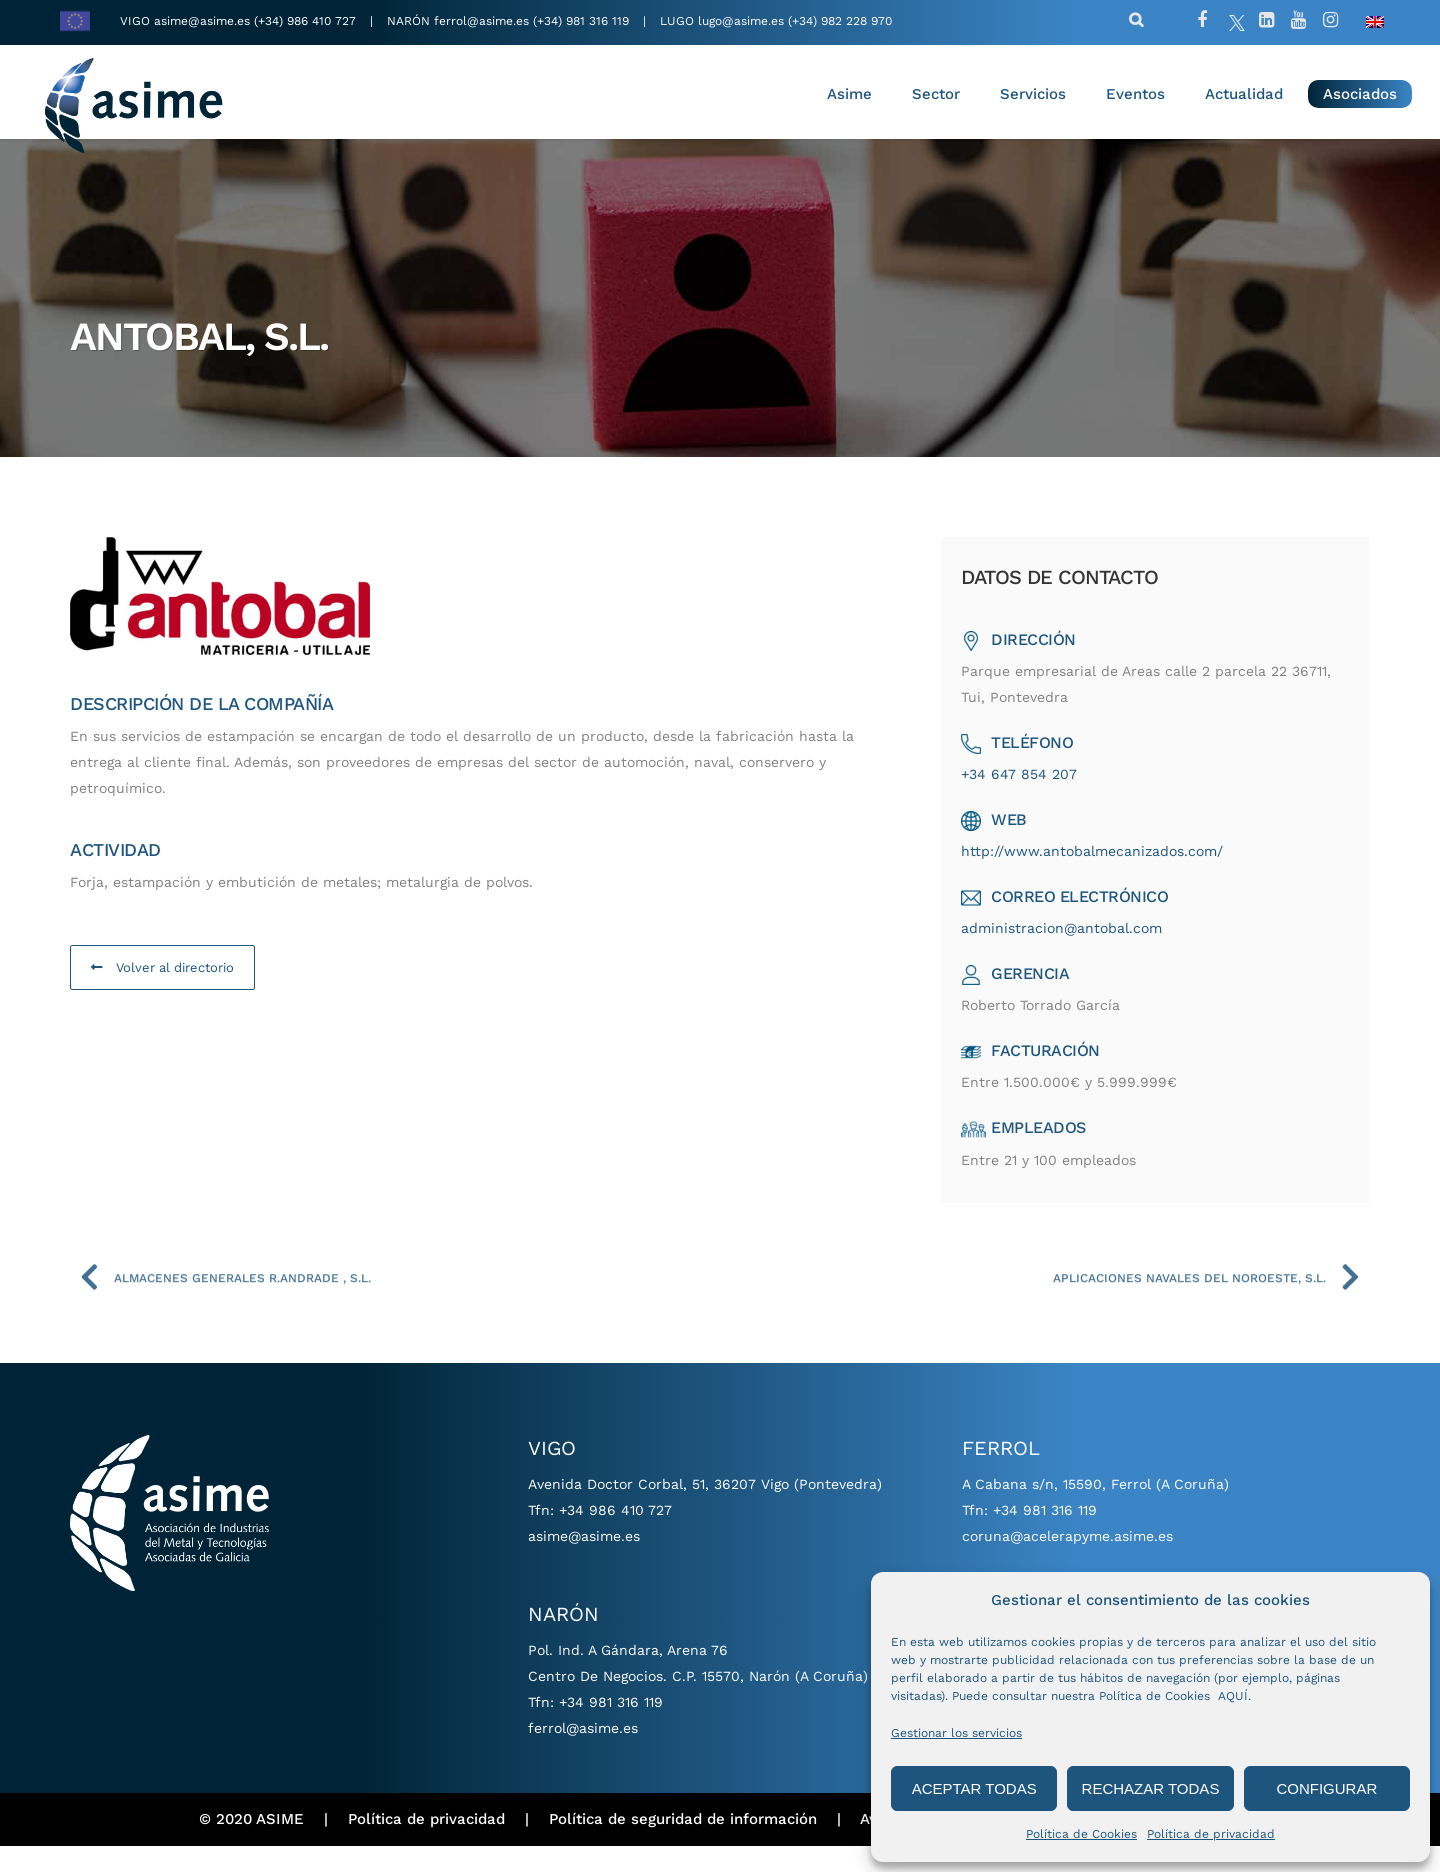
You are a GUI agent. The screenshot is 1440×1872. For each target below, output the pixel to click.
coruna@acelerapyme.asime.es (1067, 1562)
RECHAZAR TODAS (1151, 1788)
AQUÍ (1233, 1696)
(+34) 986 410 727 (307, 21)
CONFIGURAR (1326, 1788)
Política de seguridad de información (683, 1846)
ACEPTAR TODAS (974, 1788)
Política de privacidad (1211, 1834)
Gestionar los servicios (956, 1733)
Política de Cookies (1081, 1834)
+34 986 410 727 (615, 1536)
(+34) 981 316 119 (581, 21)
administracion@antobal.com (1070, 954)
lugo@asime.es (741, 21)
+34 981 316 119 (611, 1728)
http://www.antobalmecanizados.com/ (1101, 877)
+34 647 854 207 (1028, 800)
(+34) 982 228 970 (840, 21)
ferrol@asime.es (481, 21)
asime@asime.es (202, 21)
